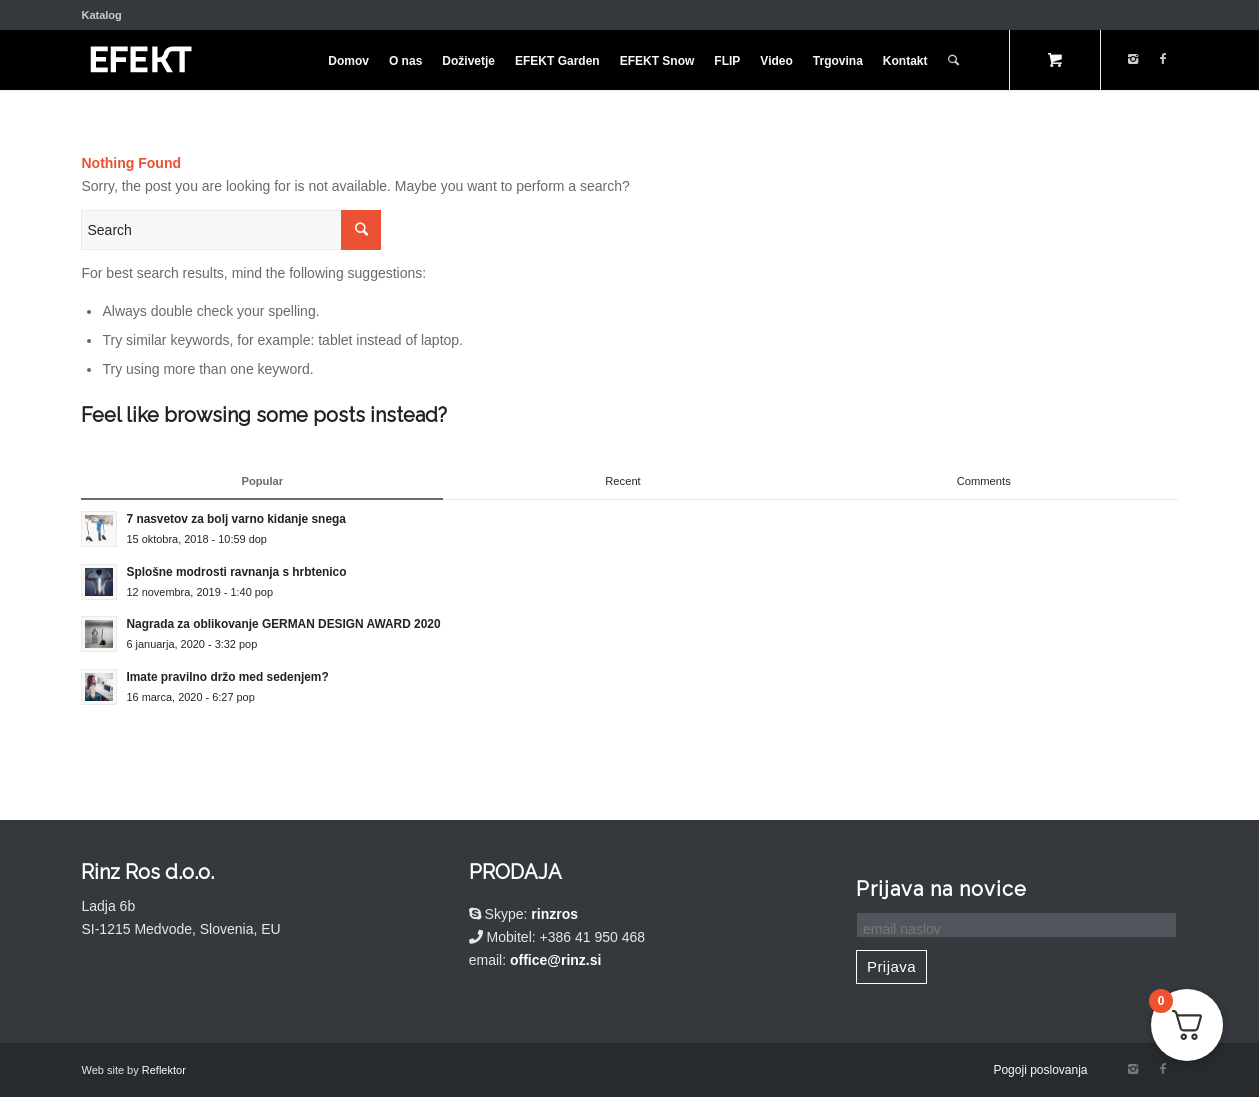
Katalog (101, 15)
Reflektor (164, 1070)
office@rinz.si (555, 960)
